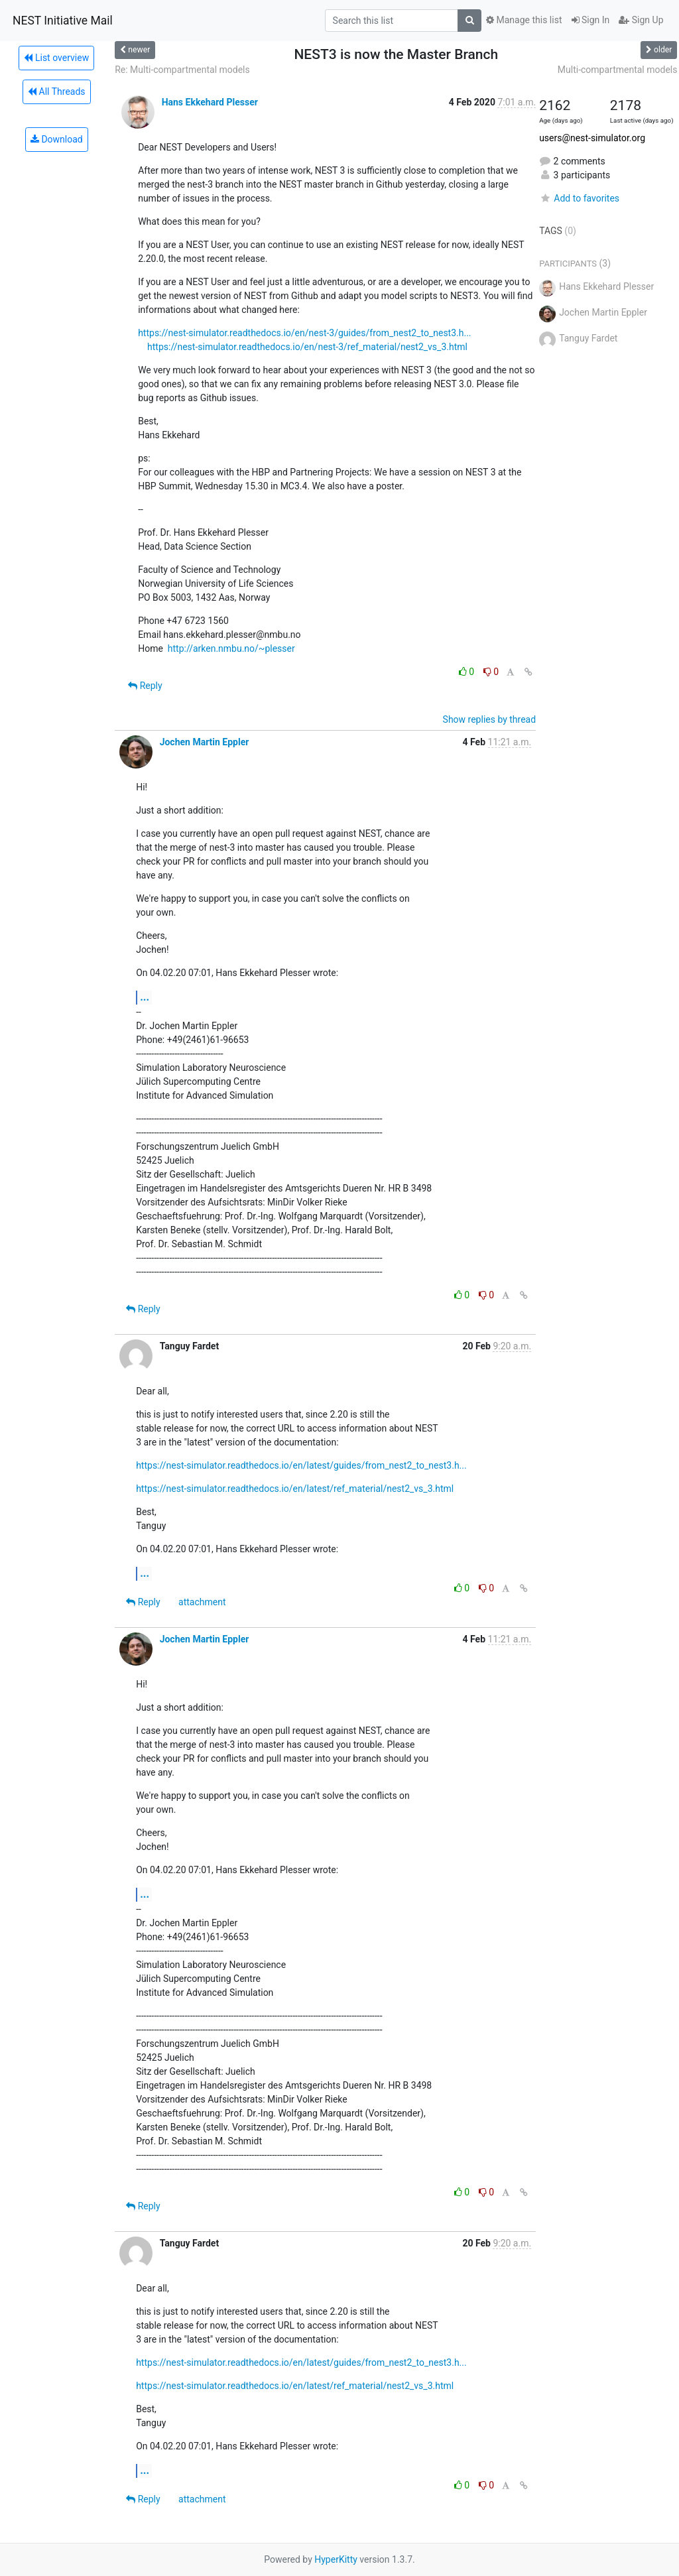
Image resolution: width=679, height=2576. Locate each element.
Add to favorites (579, 198)
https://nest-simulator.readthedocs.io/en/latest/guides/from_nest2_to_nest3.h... (301, 1465)
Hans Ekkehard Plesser (210, 102)
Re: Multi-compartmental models (182, 69)
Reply (145, 685)
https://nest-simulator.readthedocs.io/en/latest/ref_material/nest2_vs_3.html (295, 1488)
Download (57, 139)
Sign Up (641, 20)
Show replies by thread (489, 719)
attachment (201, 1602)
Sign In (591, 20)
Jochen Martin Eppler (204, 742)
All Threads (56, 91)
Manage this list (524, 20)
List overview (56, 57)
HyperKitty (335, 2559)
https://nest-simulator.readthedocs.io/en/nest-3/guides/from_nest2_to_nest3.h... (304, 333)
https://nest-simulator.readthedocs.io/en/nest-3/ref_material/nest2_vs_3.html (307, 346)
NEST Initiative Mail (63, 20)
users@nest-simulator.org (592, 138)
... (144, 997)
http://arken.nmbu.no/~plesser (231, 648)
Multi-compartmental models (618, 69)
